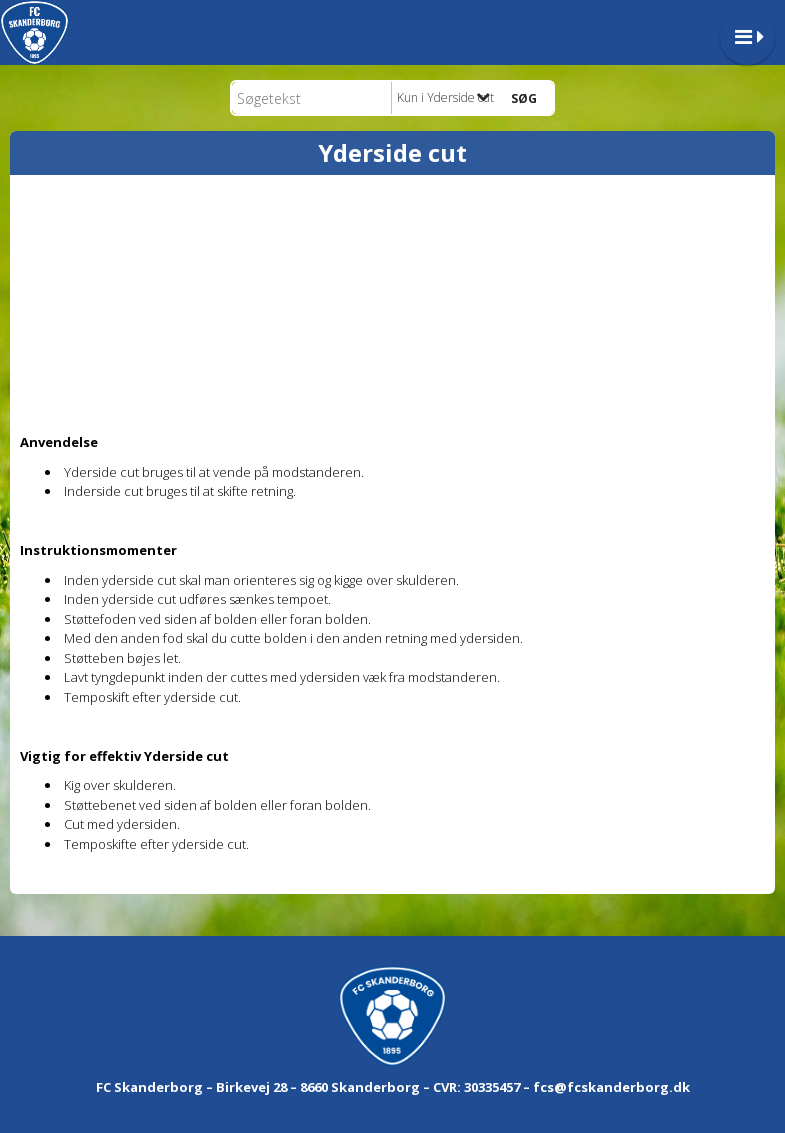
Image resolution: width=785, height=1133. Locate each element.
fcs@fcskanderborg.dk (611, 1087)
